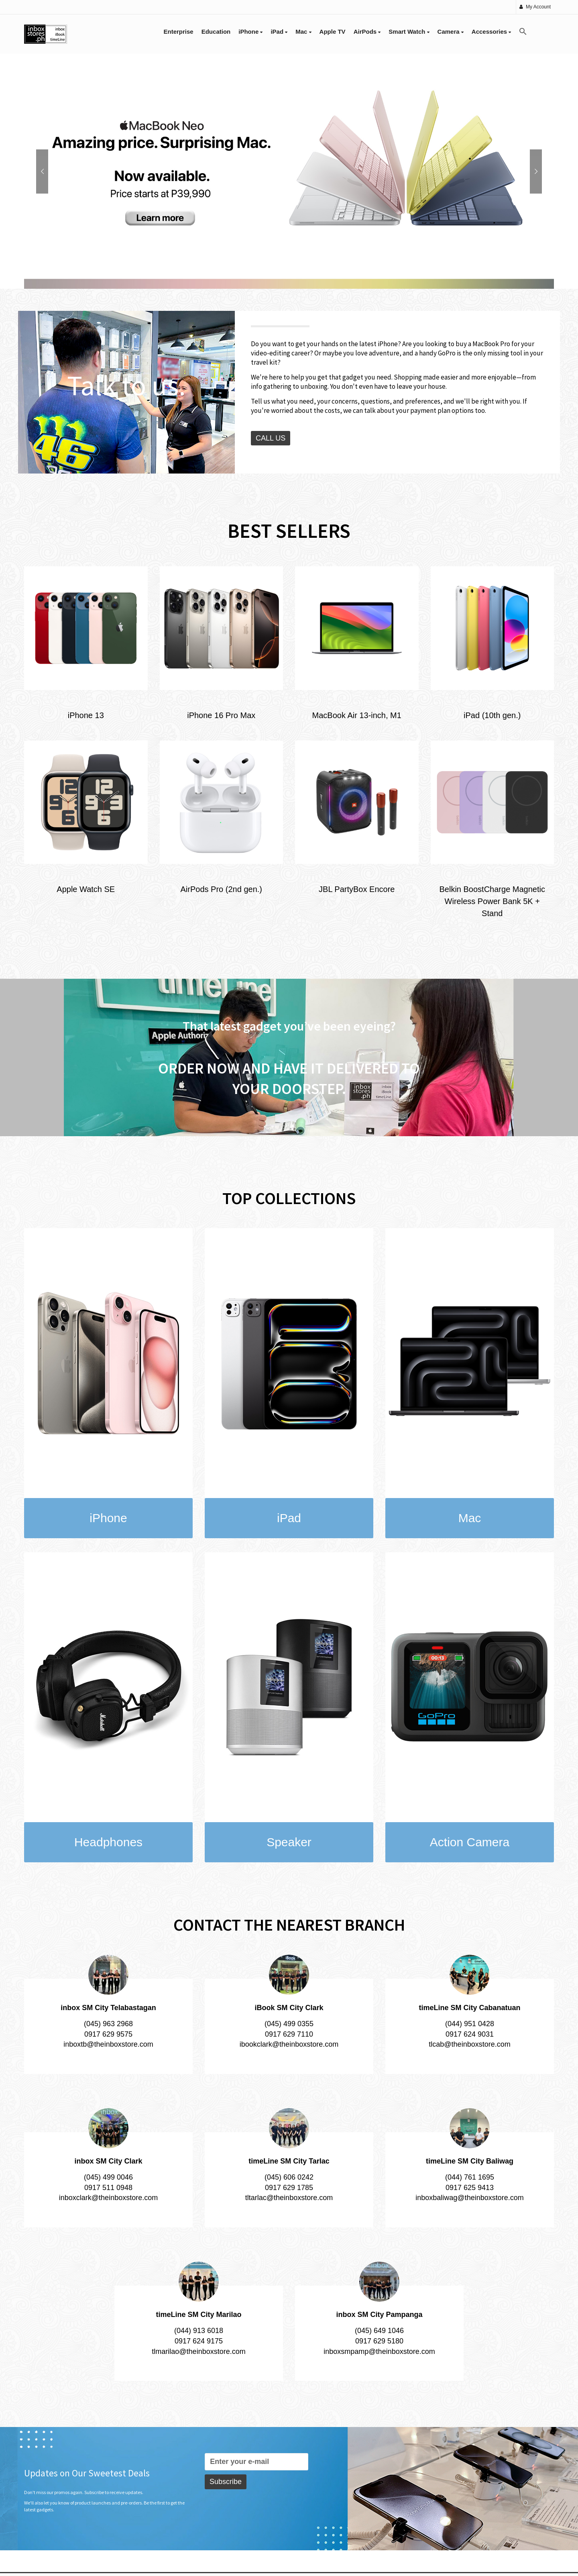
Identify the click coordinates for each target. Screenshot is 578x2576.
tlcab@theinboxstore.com (469, 2044)
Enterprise (178, 31)
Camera (451, 31)
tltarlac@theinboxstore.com (289, 2198)
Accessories (491, 31)
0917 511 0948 (108, 2188)
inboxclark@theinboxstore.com (108, 2198)
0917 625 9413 (470, 2188)
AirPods (367, 31)
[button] (523, 31)
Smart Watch (409, 31)
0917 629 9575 (108, 2034)
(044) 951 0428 (469, 2024)
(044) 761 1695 (469, 2177)
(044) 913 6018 (198, 2331)
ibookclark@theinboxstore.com (289, 2044)
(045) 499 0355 (289, 2024)
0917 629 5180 (379, 2341)
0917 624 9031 (470, 2034)
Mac (303, 31)
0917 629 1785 (289, 2188)
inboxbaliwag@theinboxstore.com (469, 2198)
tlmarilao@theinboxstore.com (198, 2351)
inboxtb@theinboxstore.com (108, 2044)
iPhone (250, 31)
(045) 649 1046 (379, 2331)
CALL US (270, 438)
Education (216, 31)
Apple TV (333, 31)
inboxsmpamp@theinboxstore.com (379, 2351)
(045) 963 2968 (108, 2024)
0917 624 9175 (199, 2341)
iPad (279, 31)
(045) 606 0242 (289, 2177)
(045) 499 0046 (108, 2177)
